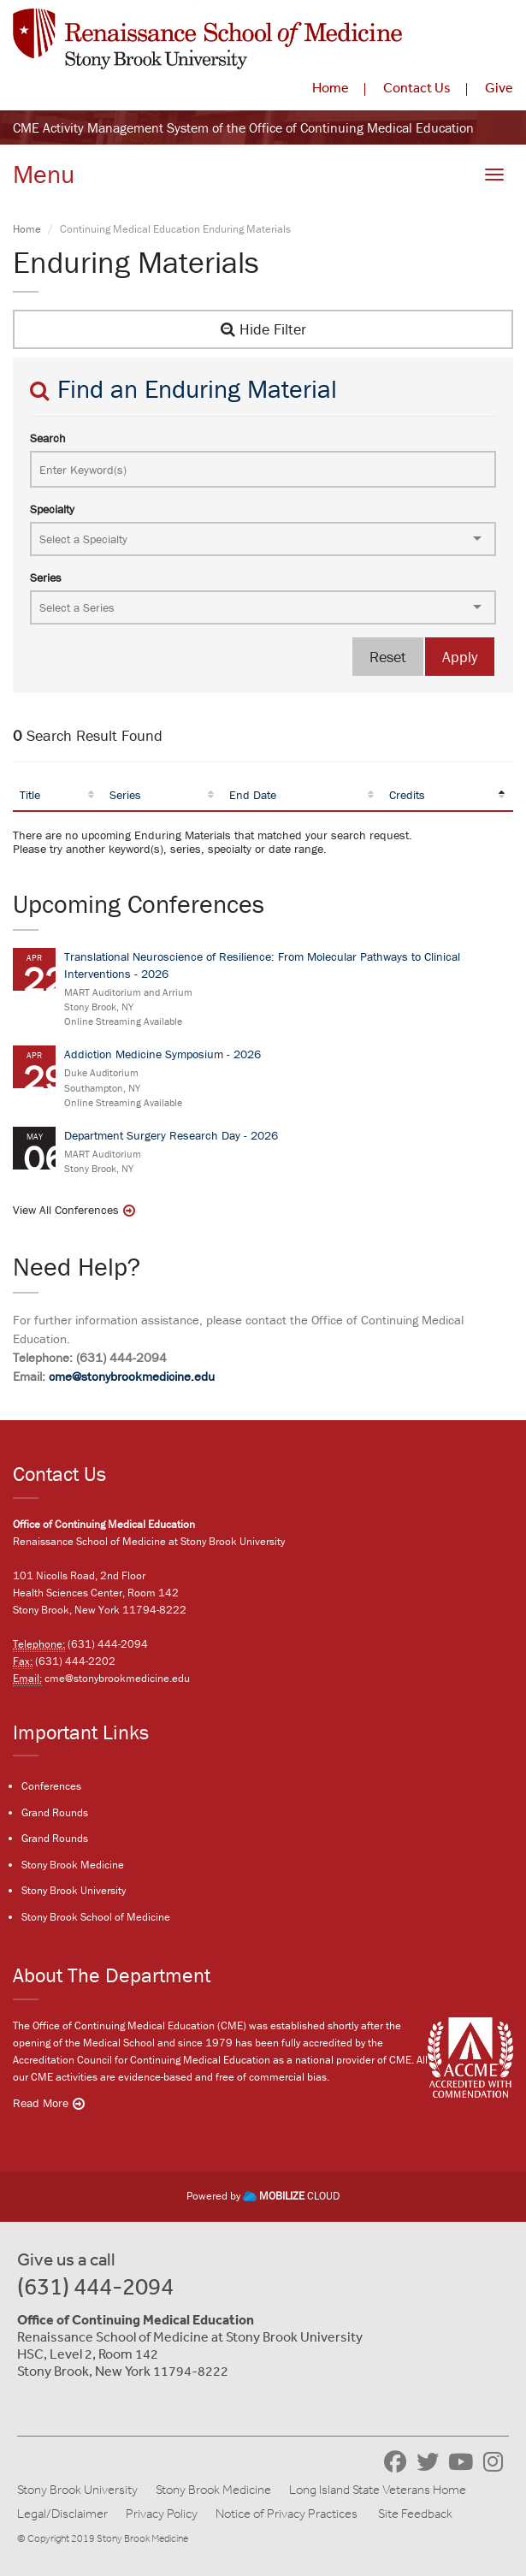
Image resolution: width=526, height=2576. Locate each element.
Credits (407, 794)
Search (48, 438)
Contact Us (417, 87)
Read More (40, 2103)
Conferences (51, 1786)
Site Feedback (415, 2513)
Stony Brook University (73, 1890)
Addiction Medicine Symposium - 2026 (162, 1054)
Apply (459, 656)
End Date (252, 794)
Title (30, 794)
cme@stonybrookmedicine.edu (132, 1376)
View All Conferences (66, 1209)
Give (499, 87)
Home (330, 87)
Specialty (52, 509)
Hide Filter (263, 329)
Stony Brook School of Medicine (95, 1917)
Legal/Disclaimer (62, 2513)
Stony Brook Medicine (72, 1864)
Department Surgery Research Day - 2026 (171, 1135)
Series (46, 577)
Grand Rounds (54, 1812)
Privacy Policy (162, 2513)
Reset (387, 656)
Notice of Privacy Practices (287, 2513)
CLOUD (291, 2195)
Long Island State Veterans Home (377, 2489)
